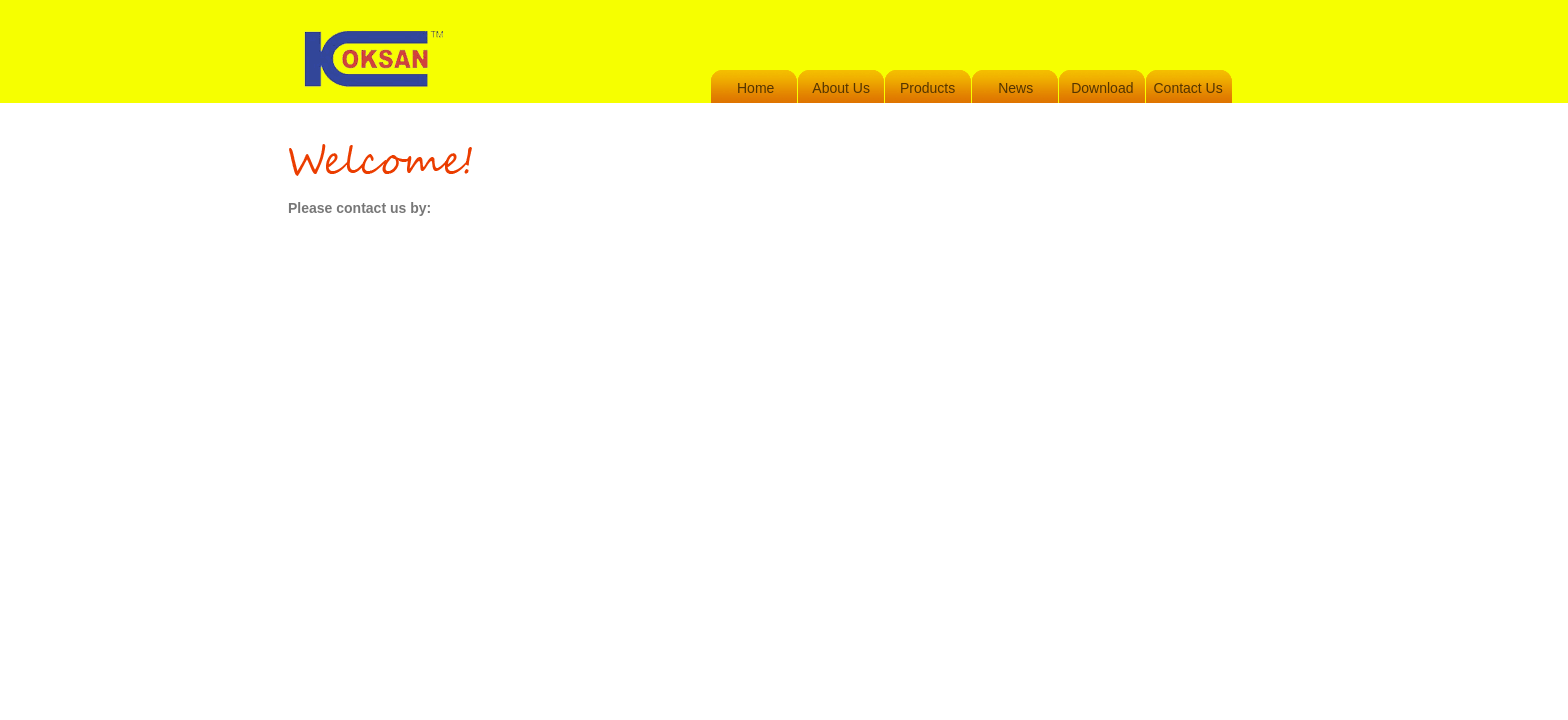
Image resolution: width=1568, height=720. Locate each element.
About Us (841, 88)
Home (755, 88)
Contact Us (1187, 88)
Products (927, 88)
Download (1102, 88)
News (1015, 88)
